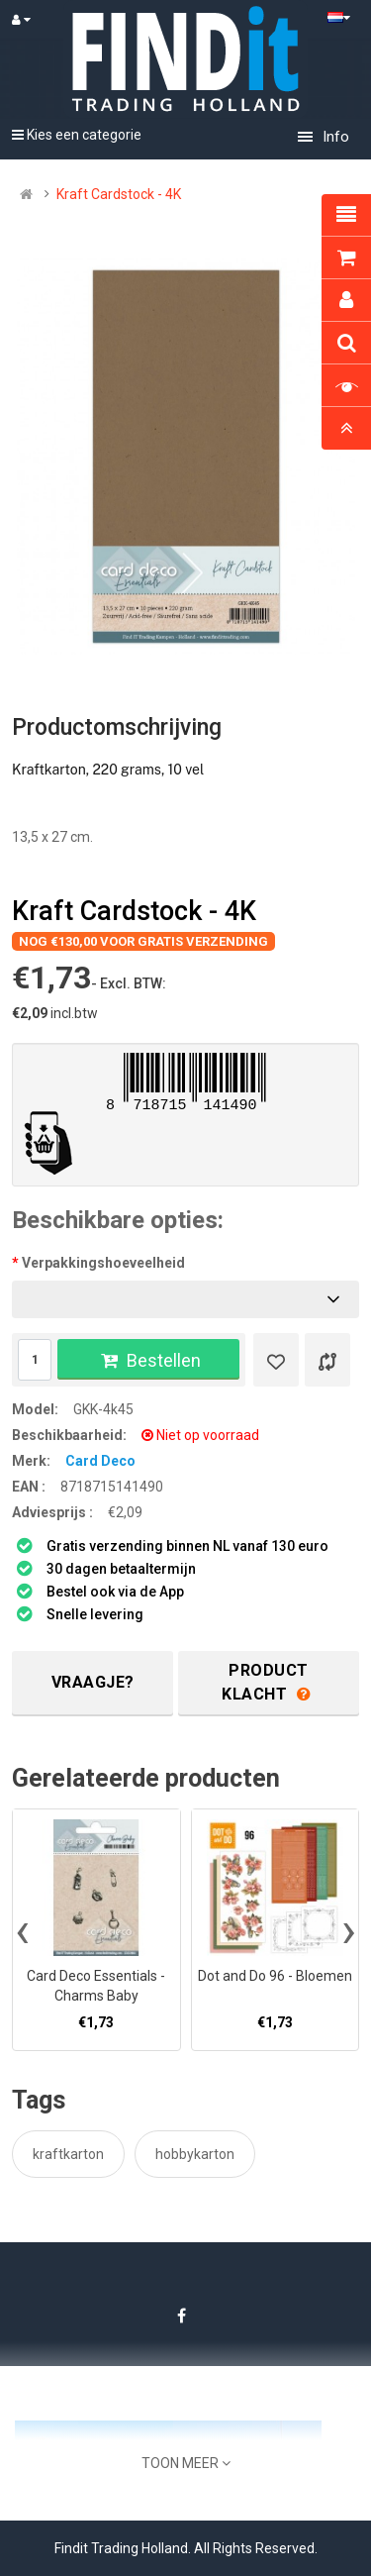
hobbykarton (194, 2154)
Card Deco (100, 1461)
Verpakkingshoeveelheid (103, 1263)
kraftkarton (68, 2154)
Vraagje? (93, 1682)
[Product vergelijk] (327, 1360)
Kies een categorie (76, 135)
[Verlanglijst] (276, 1360)
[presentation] (22, 1930)
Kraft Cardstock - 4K (118, 194)
